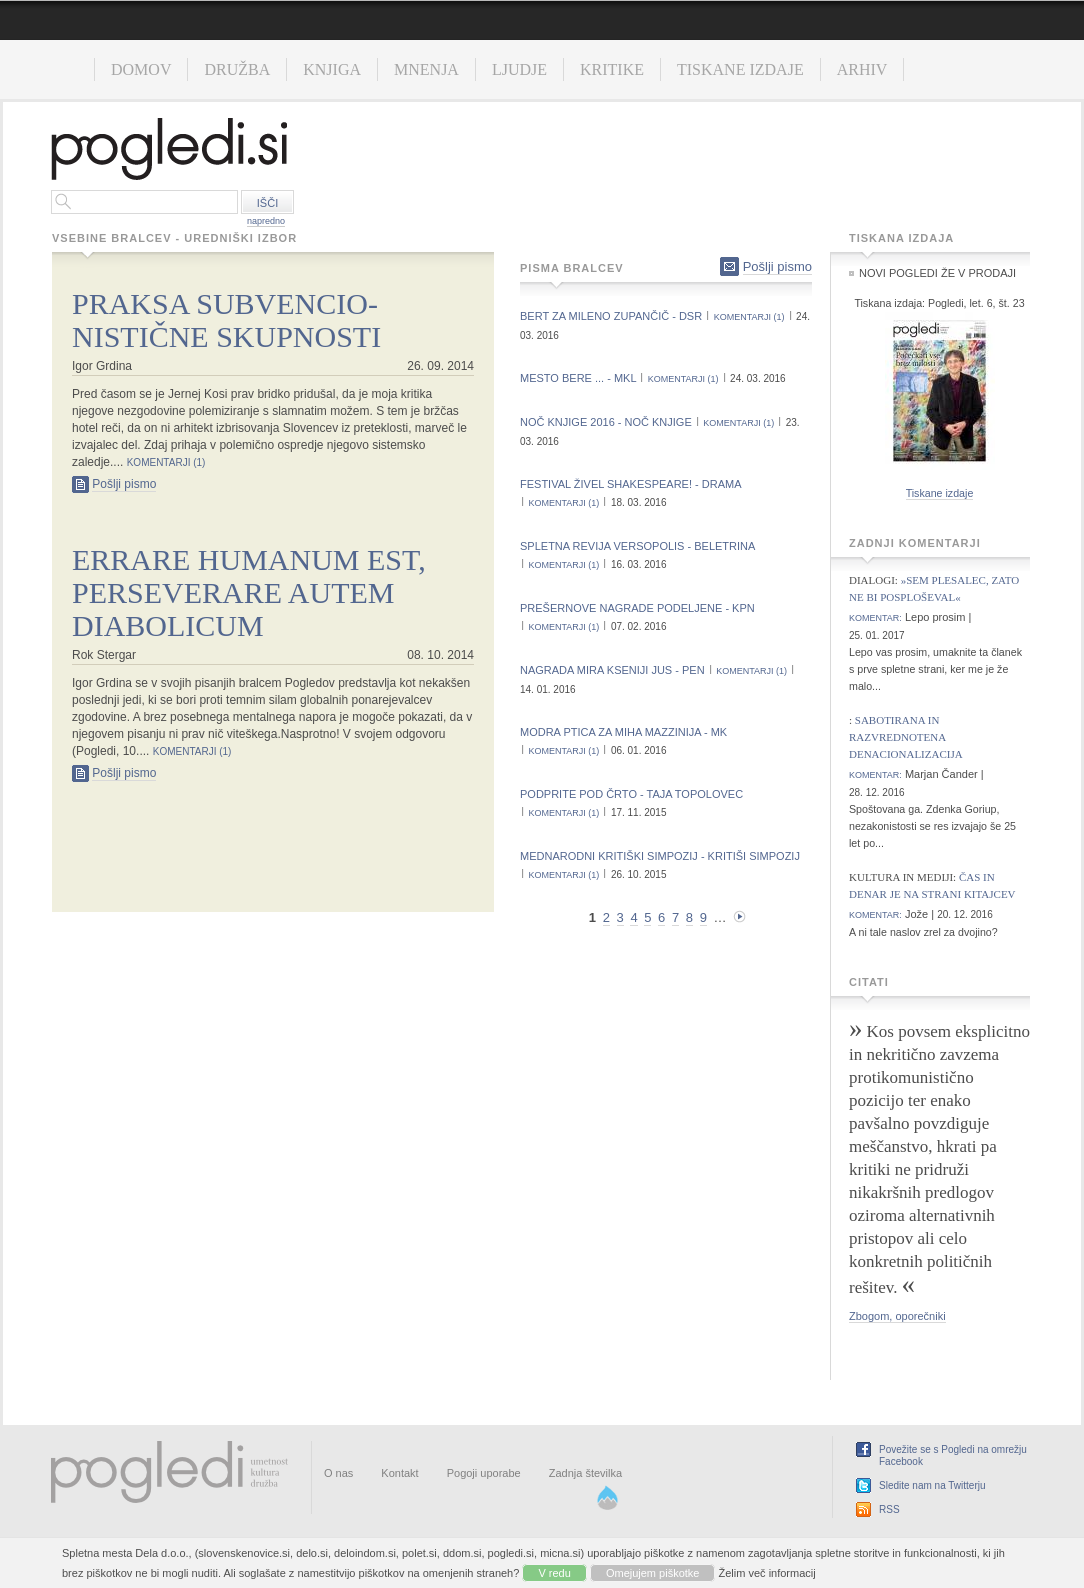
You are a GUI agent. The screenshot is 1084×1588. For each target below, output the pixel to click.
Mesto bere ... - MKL (578, 378)
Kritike (612, 69)
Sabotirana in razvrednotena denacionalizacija (906, 737)
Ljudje (519, 69)
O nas (338, 1473)
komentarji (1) (166, 462)
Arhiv (862, 69)
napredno (266, 221)
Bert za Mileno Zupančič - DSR (611, 316)
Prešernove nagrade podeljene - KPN (637, 608)
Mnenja (426, 69)
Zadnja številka (585, 1473)
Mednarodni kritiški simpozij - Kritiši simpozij (660, 856)
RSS (889, 1509)
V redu (554, 1573)
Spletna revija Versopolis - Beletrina (637, 546)
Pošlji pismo (124, 484)
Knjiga (332, 69)
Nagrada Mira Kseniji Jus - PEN (612, 670)
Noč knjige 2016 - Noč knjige (606, 422)
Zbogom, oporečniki (897, 1316)
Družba (237, 69)
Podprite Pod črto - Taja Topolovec (631, 794)
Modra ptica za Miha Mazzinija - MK (623, 732)
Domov (141, 69)
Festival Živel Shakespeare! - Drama (630, 484)
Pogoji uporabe (484, 1473)
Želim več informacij (767, 1573)
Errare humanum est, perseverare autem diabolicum (249, 592)
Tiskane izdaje (740, 69)
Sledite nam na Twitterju (932, 1485)
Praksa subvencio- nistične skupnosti (226, 320)
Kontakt (399, 1473)
